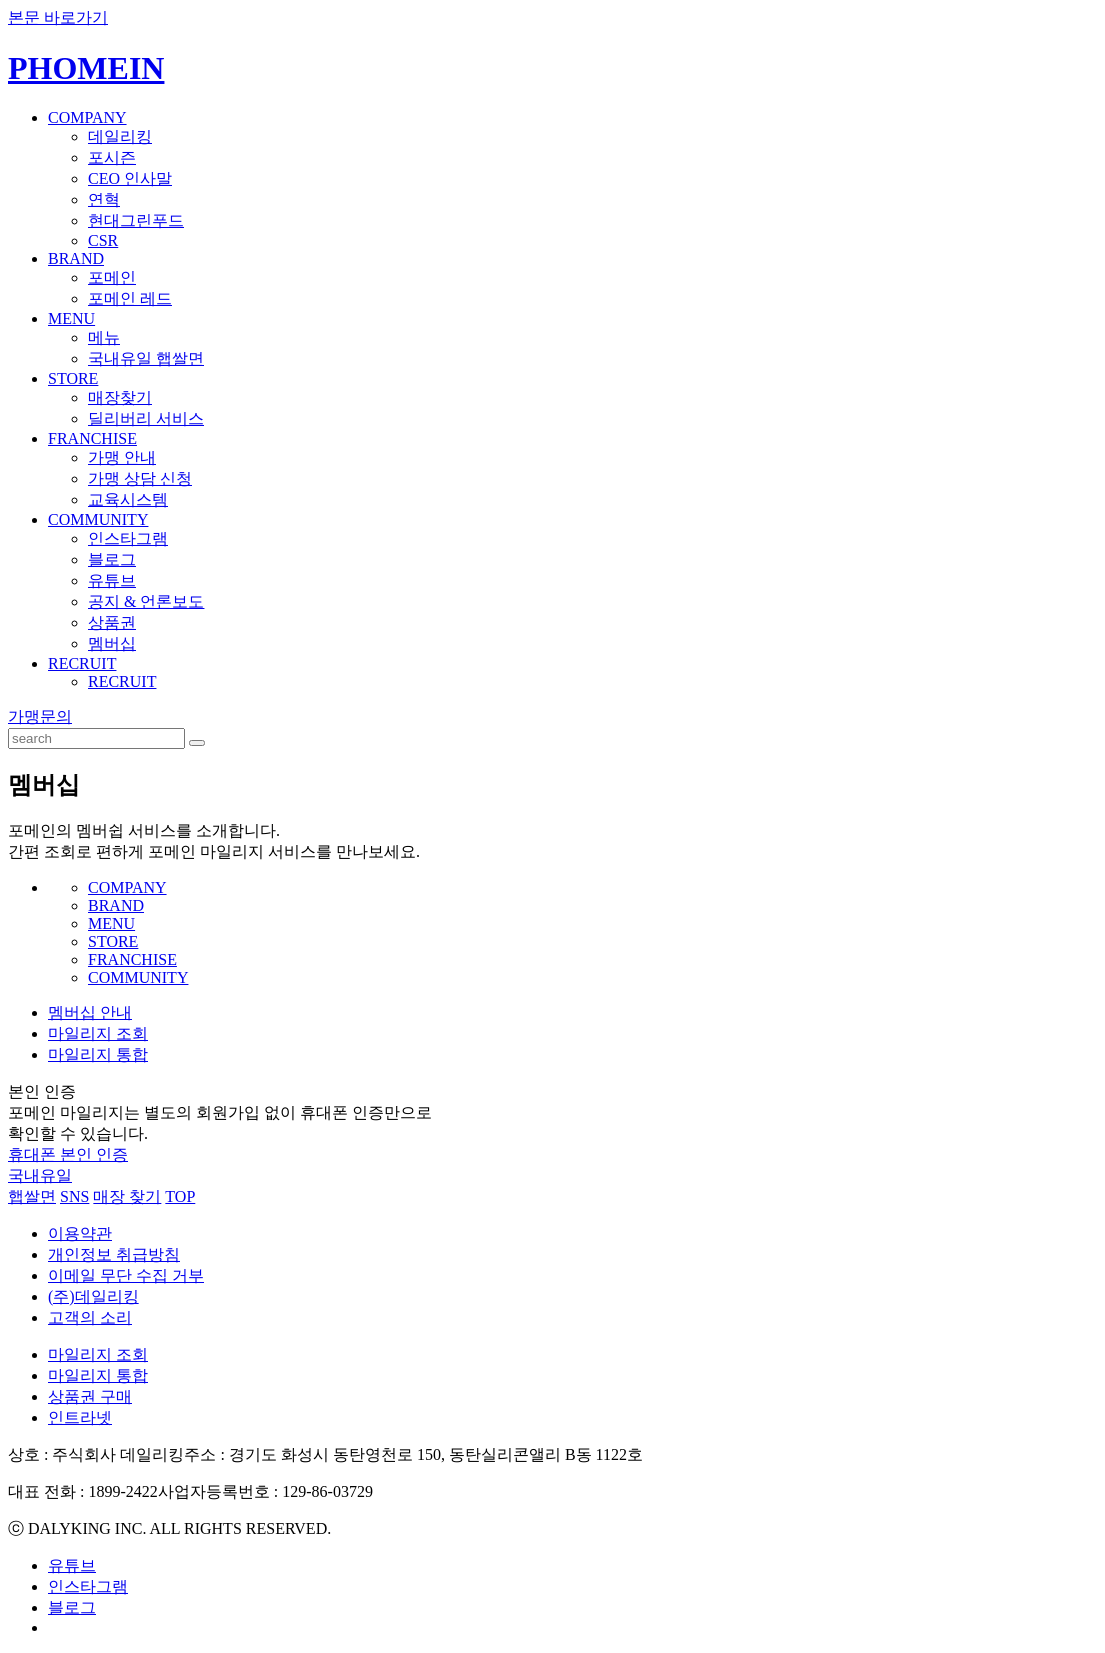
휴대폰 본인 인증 (68, 1154)
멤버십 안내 (90, 1012)
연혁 (104, 199)
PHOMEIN (86, 68)
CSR (103, 240)
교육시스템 (128, 499)
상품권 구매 (90, 1396)
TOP (180, 1196)
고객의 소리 (90, 1317)
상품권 (112, 622)
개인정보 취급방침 (114, 1254)
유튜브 (112, 580)
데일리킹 (120, 136)
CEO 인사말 (130, 178)
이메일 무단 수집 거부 (126, 1275)
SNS (74, 1196)
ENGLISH (1069, 54)
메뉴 (104, 337)
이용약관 (80, 1233)
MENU (71, 318)
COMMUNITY (98, 519)
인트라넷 (80, 1417)
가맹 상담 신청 (140, 478)
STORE (73, 378)
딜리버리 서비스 (146, 418)
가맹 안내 (122, 457)
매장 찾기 (127, 1196)
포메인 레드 (130, 298)
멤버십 (112, 643)
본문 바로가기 (58, 17)
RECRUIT (82, 663)
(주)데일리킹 (93, 1296)
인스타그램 (128, 538)
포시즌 (112, 157)
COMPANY (87, 117)
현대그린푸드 (136, 220)
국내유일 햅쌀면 (146, 358)
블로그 (112, 559)
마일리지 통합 (98, 1054)
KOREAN (1007, 54)
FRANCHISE (92, 438)
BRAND (76, 258)
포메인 (112, 277)
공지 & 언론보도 (146, 601)
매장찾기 (120, 397)
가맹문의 (40, 716)
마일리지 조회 (98, 1033)
